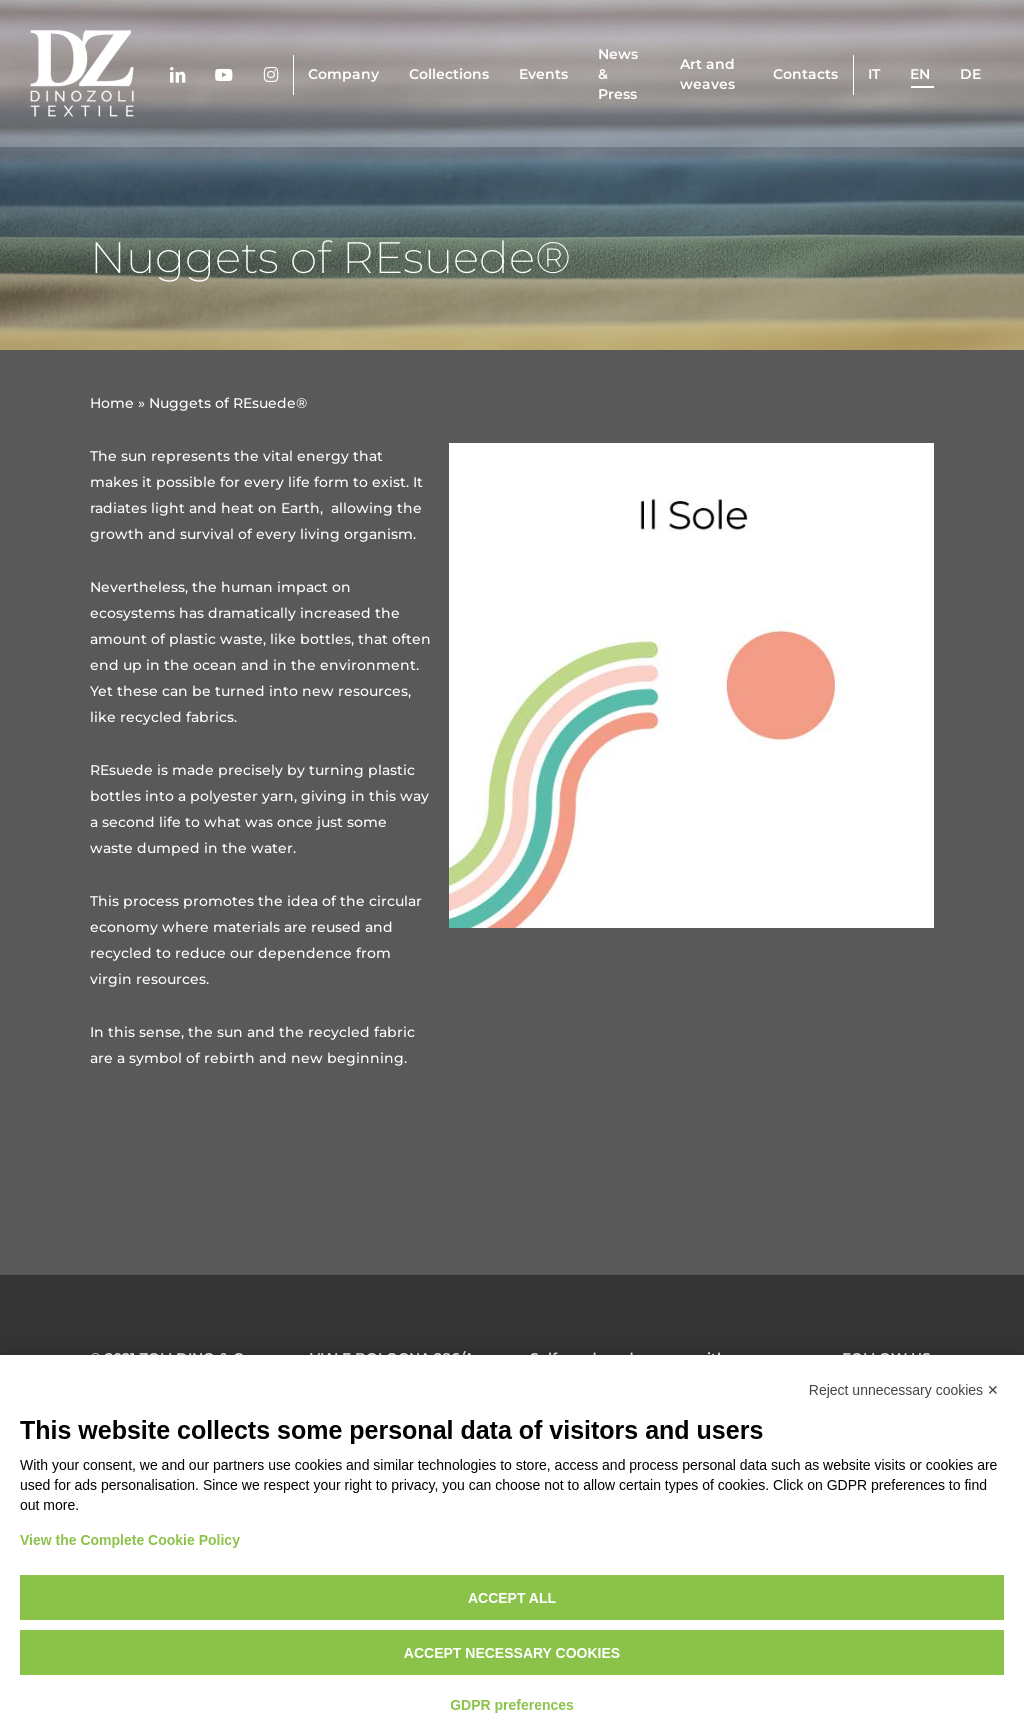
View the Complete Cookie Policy (130, 1540)
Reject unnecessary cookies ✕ (904, 1390)
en (920, 74)
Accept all (512, 1598)
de (970, 74)
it (874, 74)
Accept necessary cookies (512, 1653)
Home (112, 403)
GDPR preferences (512, 1705)
